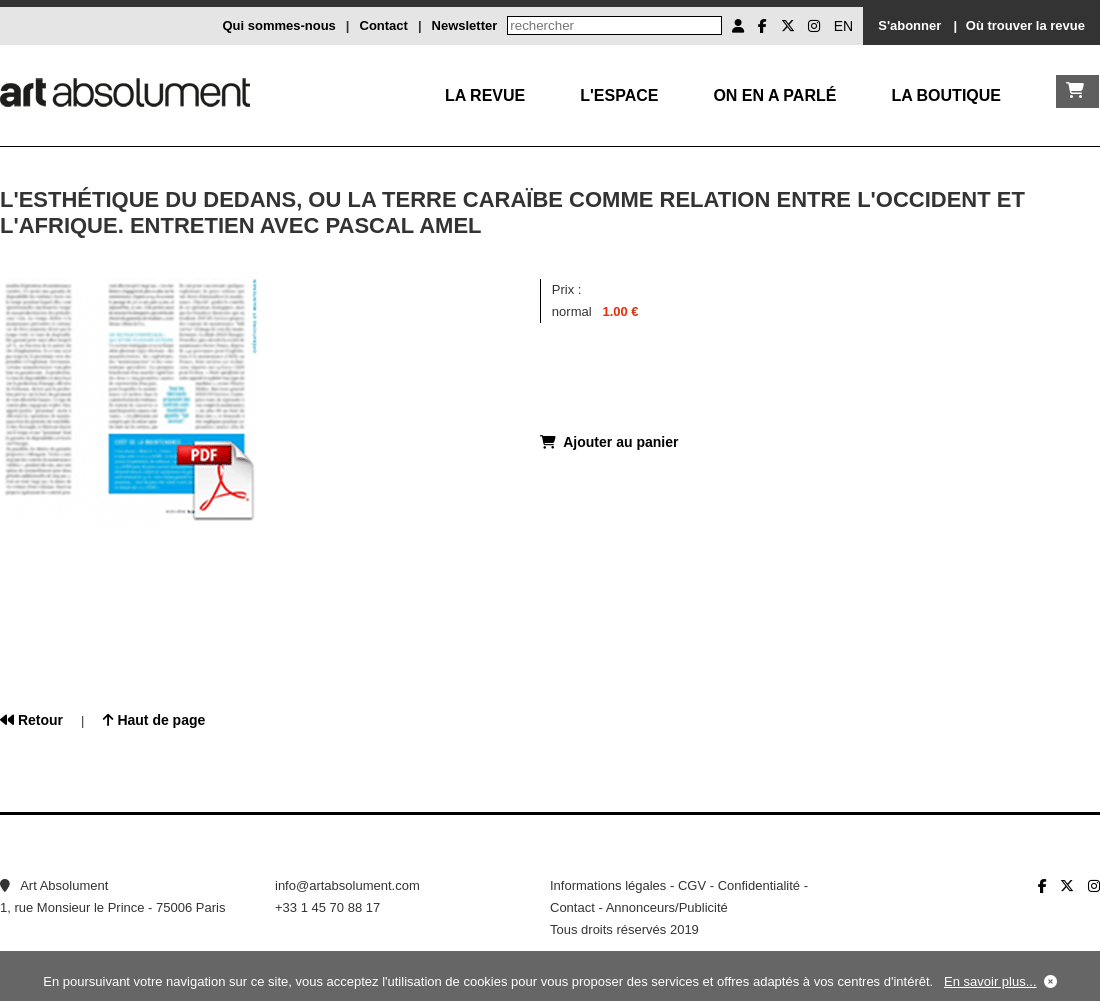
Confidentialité (759, 885)
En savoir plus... (990, 981)
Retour (31, 720)
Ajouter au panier (609, 442)
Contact (384, 25)
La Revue (485, 95)
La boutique (946, 95)
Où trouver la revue (1025, 25)
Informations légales (608, 885)
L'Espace (619, 95)
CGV (692, 885)
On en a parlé (774, 95)
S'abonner (909, 25)
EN (843, 26)
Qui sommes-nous (278, 25)
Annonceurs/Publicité (667, 907)
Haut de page (154, 720)
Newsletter (465, 25)
